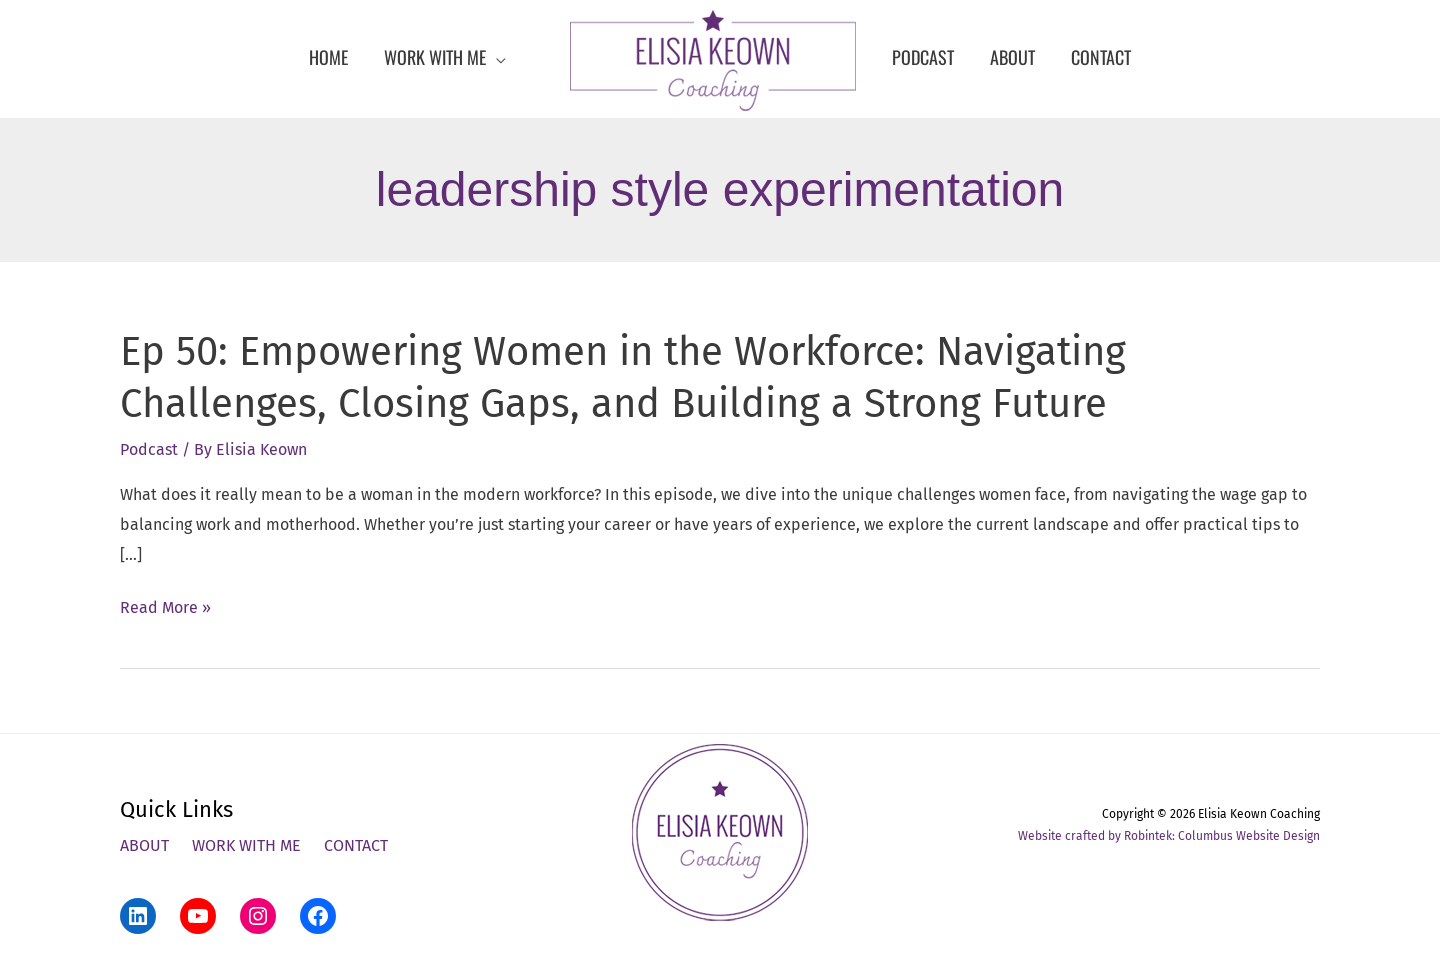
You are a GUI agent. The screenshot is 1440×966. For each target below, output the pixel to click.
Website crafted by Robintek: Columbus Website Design (1169, 836)
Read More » (165, 608)
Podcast (149, 449)
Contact (356, 845)
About (144, 845)
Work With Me (246, 845)
